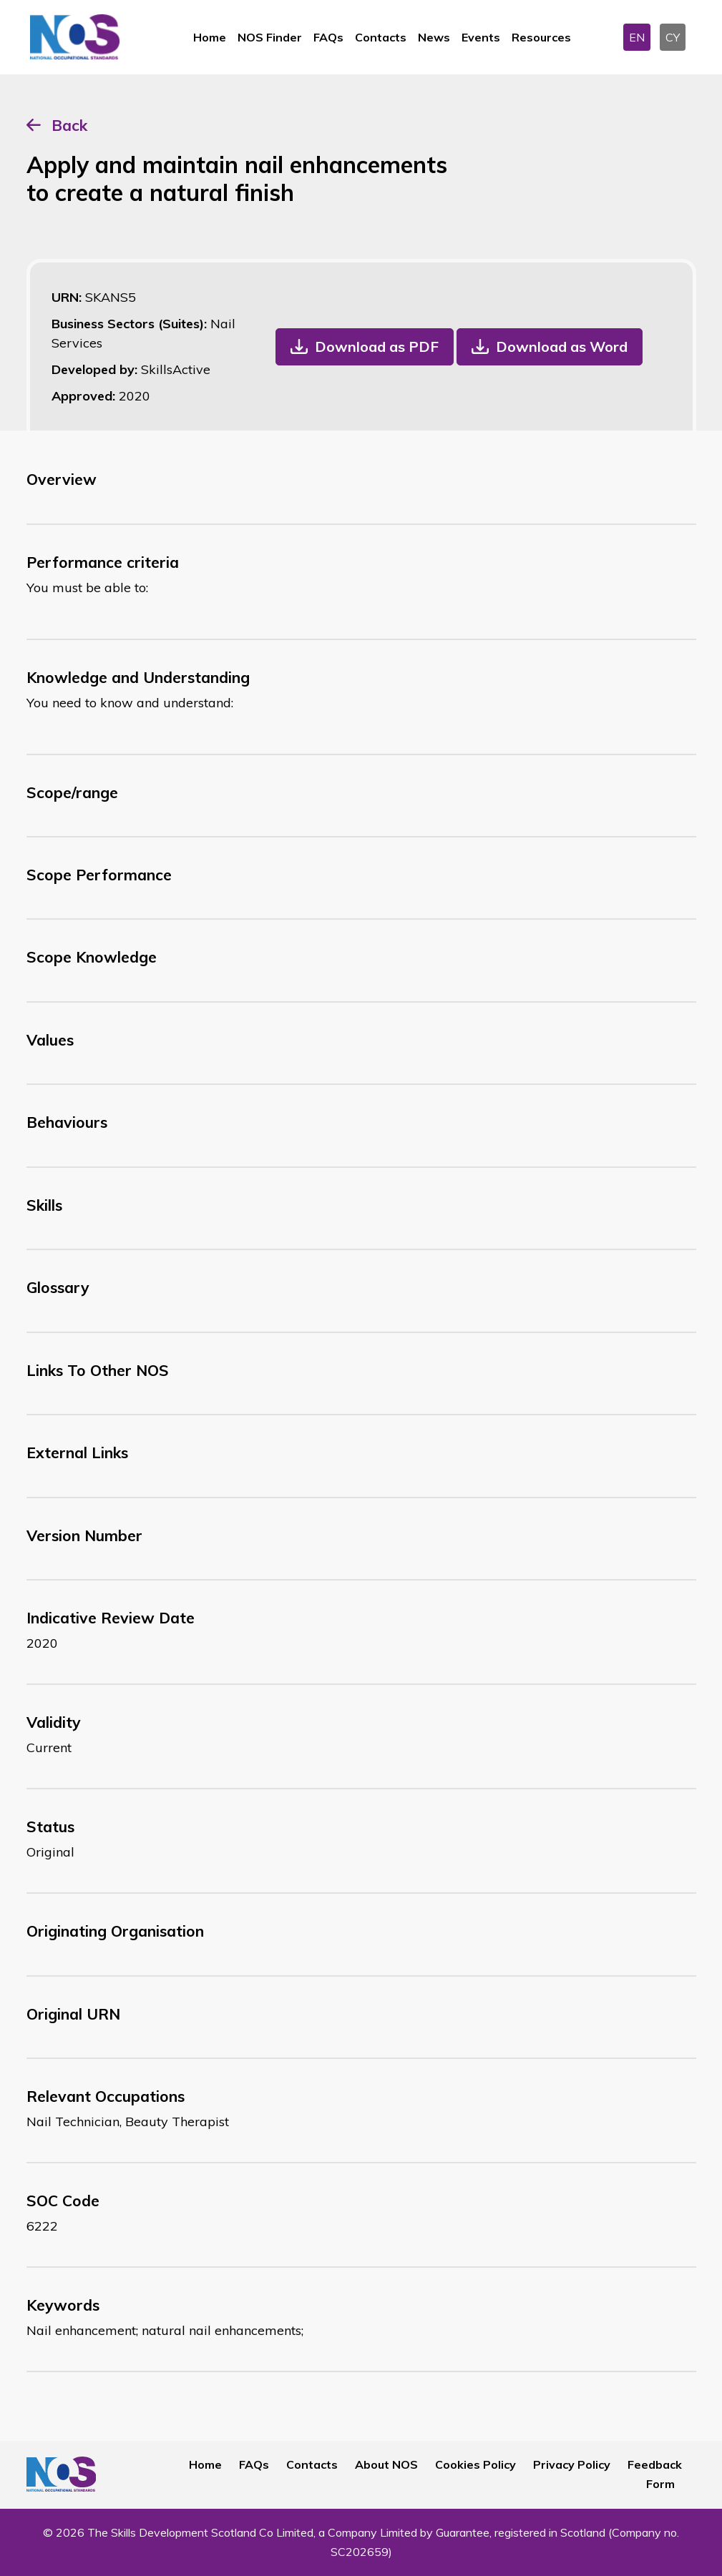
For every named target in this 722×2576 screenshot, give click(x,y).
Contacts (380, 37)
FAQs (328, 37)
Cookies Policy (475, 2464)
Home (209, 37)
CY (672, 37)
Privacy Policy (571, 2464)
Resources (541, 37)
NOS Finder (270, 37)
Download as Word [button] (562, 346)
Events (481, 37)
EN (637, 37)
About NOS (386, 2464)
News (434, 37)
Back (69, 125)
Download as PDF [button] (377, 346)
